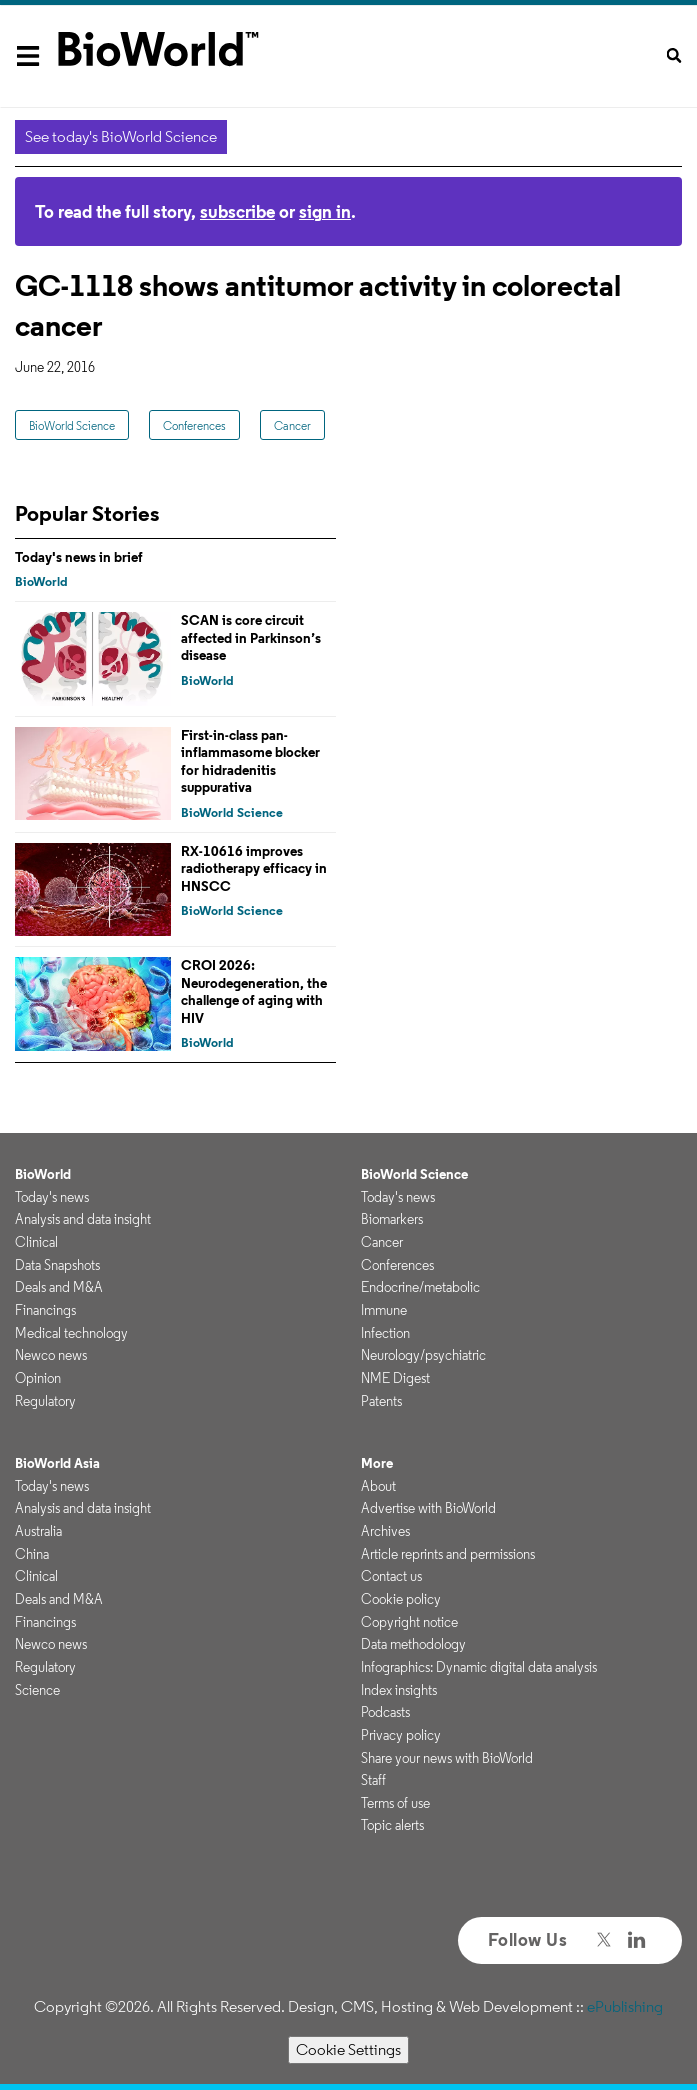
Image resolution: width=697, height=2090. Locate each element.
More (377, 1463)
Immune (384, 1310)
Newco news (51, 1355)
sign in (325, 211)
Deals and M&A (59, 1287)
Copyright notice (409, 1622)
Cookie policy (401, 1599)
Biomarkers (392, 1219)
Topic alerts (392, 1825)
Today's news (52, 1197)
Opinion (38, 1378)
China (32, 1554)
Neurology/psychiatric (423, 1355)
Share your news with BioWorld (447, 1758)
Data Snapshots (57, 1265)
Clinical (36, 1242)
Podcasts (385, 1712)
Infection (385, 1333)
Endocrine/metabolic (420, 1287)
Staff (373, 1780)
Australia (38, 1531)
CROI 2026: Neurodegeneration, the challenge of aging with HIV (254, 991)
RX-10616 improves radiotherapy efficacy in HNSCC (254, 868)
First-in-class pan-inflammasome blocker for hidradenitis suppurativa (250, 761)
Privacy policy (401, 1735)
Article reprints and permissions (448, 1554)
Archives (385, 1531)
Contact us (391, 1576)
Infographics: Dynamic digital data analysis (479, 1667)
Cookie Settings (348, 2049)
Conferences (194, 425)
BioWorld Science (72, 425)
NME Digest (395, 1378)
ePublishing (625, 2006)
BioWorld (41, 581)
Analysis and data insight (83, 1219)
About (378, 1486)
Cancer (292, 425)
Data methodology (413, 1644)
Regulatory (45, 1401)
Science (37, 1690)
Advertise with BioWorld (428, 1508)
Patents (381, 1401)
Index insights (399, 1690)
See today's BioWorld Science (121, 136)
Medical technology (71, 1333)
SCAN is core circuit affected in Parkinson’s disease (251, 637)
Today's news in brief (79, 557)
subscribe (237, 211)
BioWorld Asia (57, 1463)
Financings (45, 1310)
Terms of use (395, 1803)
